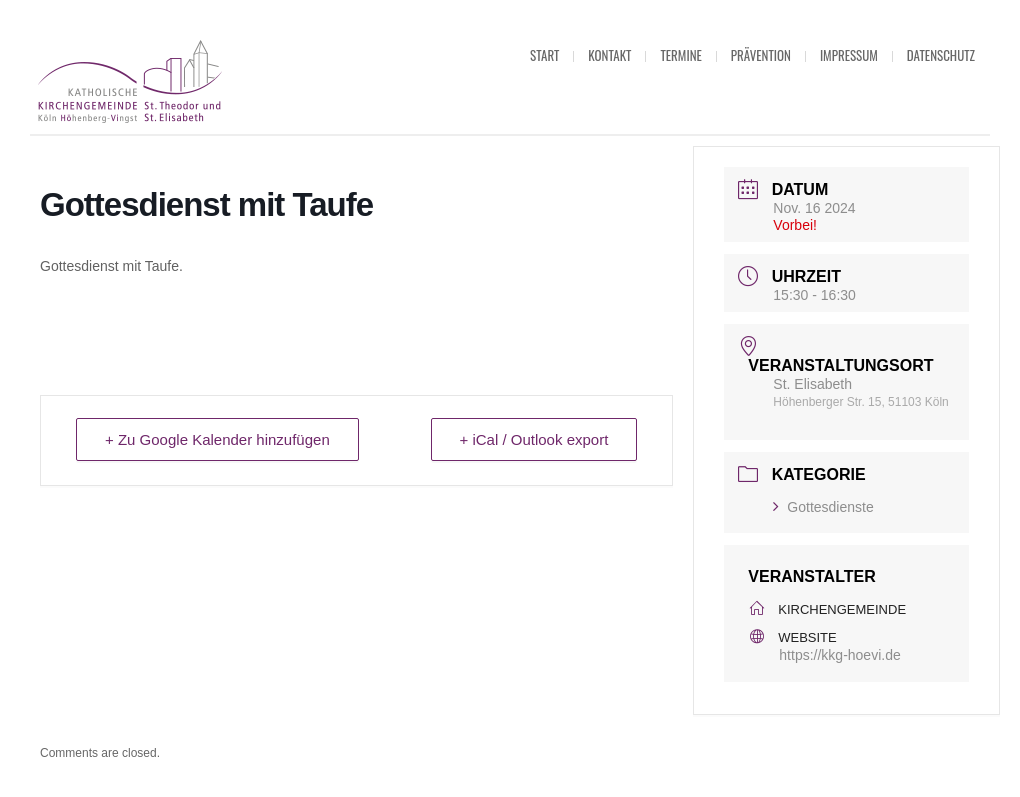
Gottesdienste (823, 507)
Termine (680, 55)
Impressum (849, 55)
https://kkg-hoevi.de (839, 655)
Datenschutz (941, 55)
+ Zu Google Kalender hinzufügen (217, 439)
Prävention (761, 55)
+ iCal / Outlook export (534, 439)
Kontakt (609, 55)
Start (544, 55)
